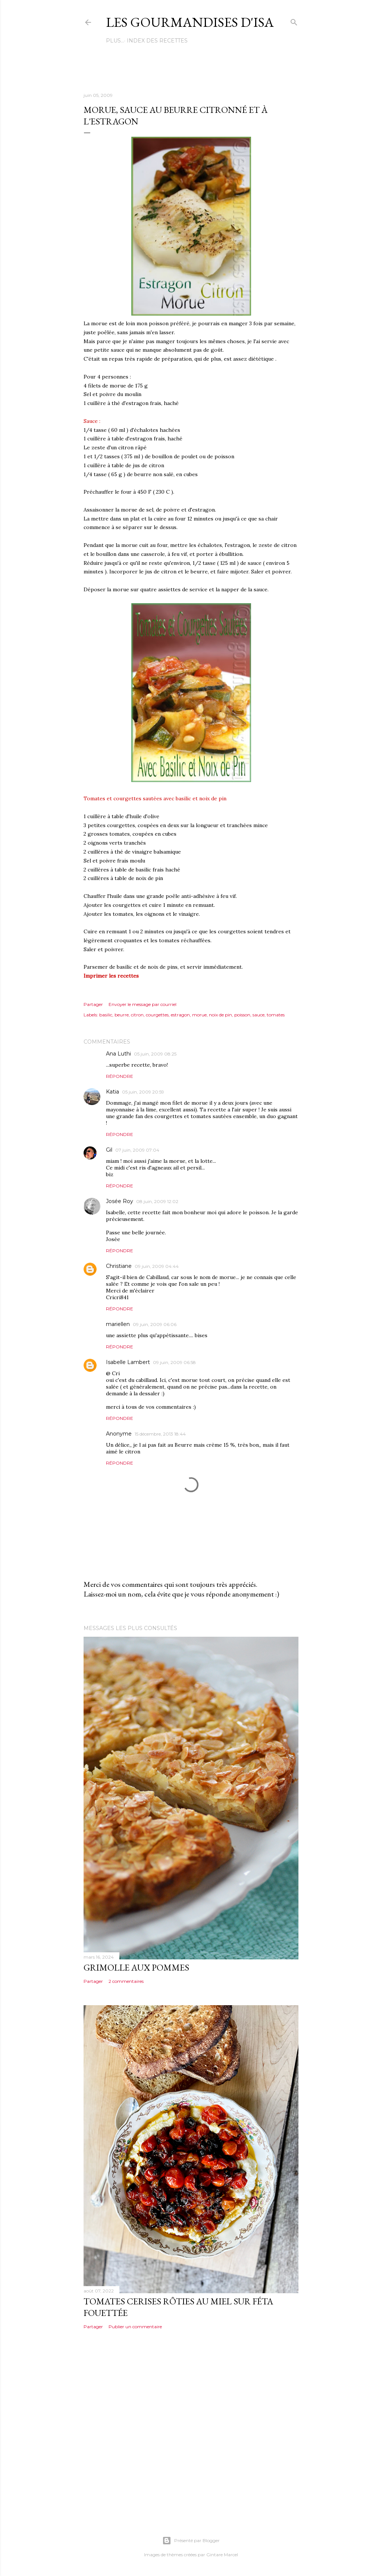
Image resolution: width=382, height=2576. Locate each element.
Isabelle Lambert (128, 1362)
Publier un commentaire (135, 2326)
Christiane (119, 1266)
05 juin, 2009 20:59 (143, 1092)
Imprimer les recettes (111, 975)
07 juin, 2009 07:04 (137, 1150)
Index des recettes (139, 40)
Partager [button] (93, 1004)
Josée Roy (119, 1201)
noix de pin (220, 1015)
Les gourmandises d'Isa (190, 22)
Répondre (119, 1076)
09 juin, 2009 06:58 (174, 1362)
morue (199, 1015)
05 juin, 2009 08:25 (155, 1054)
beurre (122, 1015)
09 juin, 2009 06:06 (154, 1324)
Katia (112, 1091)
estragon (180, 1015)
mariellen (118, 1324)
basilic (105, 1015)
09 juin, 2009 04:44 (157, 1266)
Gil (109, 1149)
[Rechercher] (293, 20)
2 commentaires (126, 1981)
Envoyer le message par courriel (142, 1004)
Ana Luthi (118, 1053)
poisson (242, 1015)
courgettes (157, 1015)
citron (137, 1015)
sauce (258, 1015)
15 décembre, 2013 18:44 (160, 1434)
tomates (276, 1015)
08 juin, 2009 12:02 (157, 1201)
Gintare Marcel (222, 2554)
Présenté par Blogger (191, 2540)
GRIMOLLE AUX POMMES (136, 1967)
